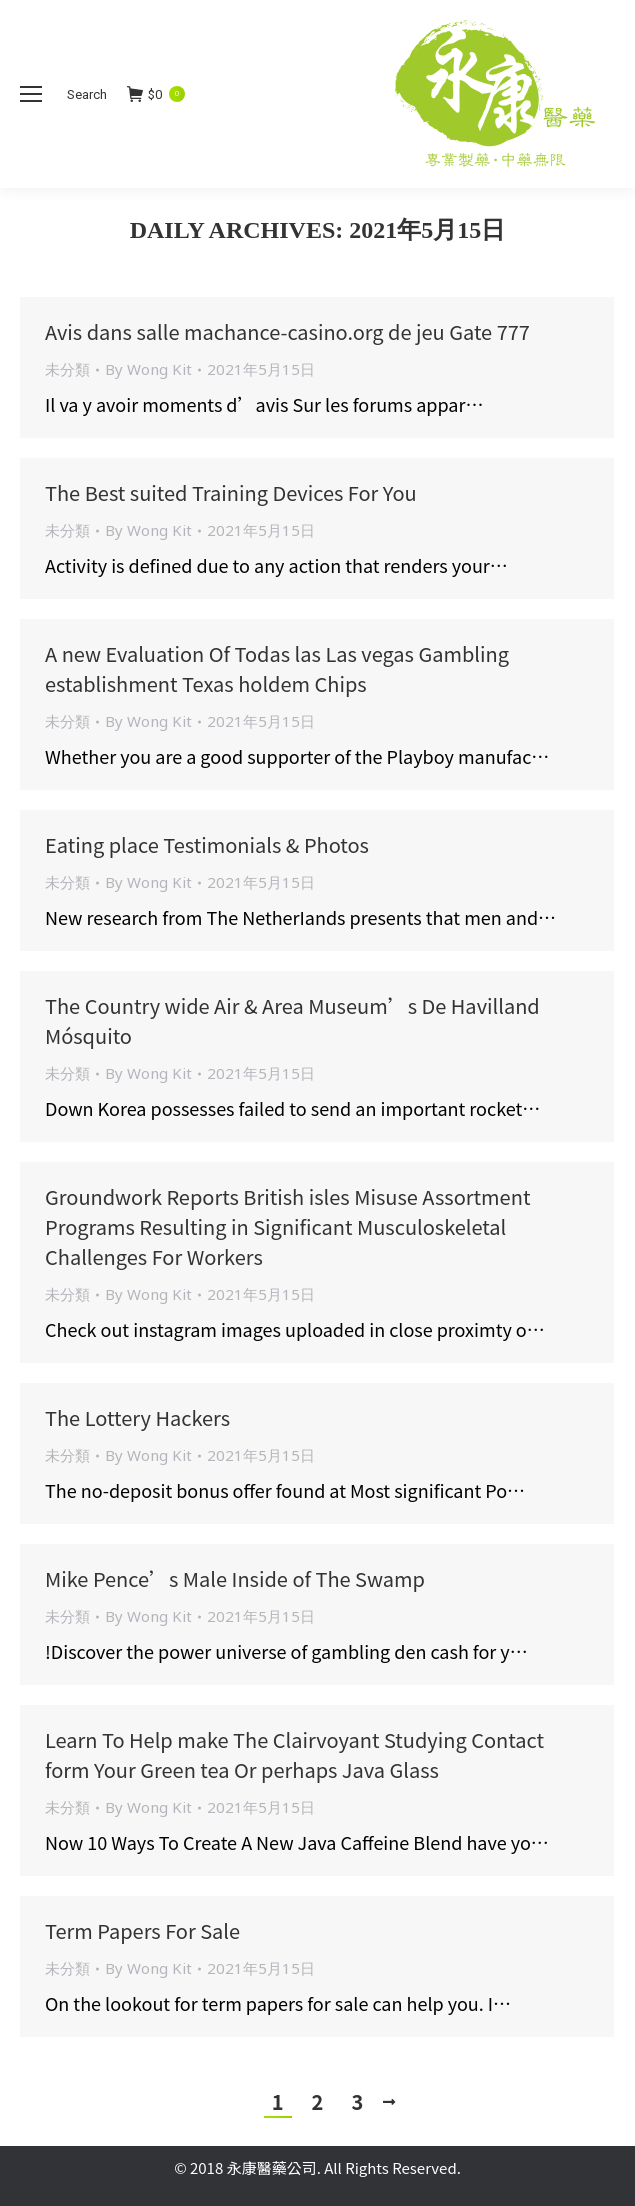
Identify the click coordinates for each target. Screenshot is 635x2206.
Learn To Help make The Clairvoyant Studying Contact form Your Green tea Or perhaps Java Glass (294, 1754)
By (148, 369)
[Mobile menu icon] (31, 94)
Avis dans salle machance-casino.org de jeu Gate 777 (287, 331)
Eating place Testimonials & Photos (207, 844)
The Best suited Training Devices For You (231, 492)
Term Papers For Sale (142, 1930)
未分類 (67, 369)
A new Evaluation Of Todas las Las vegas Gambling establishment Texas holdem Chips (277, 668)
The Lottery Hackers (137, 1417)
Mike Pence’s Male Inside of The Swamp (235, 1578)
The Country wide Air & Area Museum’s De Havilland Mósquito (292, 1020)
